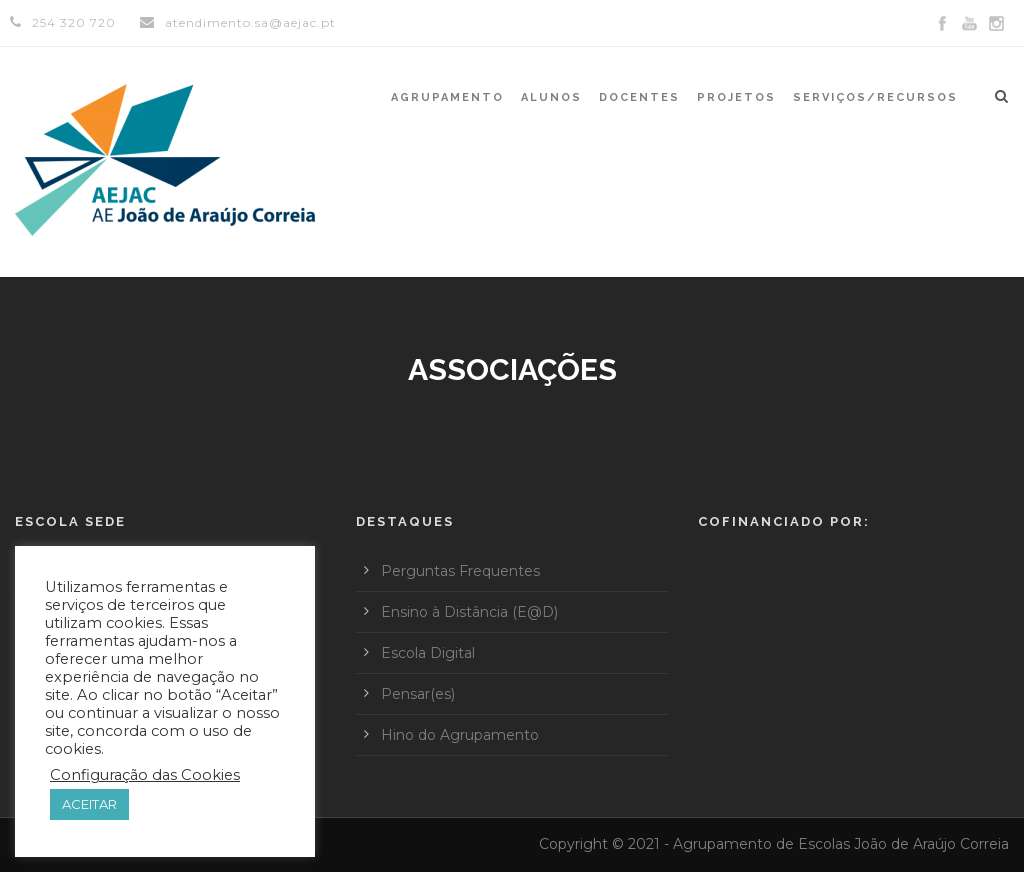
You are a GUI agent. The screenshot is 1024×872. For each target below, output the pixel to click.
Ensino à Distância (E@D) (469, 612)
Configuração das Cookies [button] (145, 775)
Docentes (639, 97)
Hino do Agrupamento (460, 735)
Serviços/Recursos (875, 97)
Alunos (551, 97)
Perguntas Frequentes (460, 571)
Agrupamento (447, 97)
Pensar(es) (418, 694)
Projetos (736, 97)
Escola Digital (428, 653)
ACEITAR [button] (89, 804)
